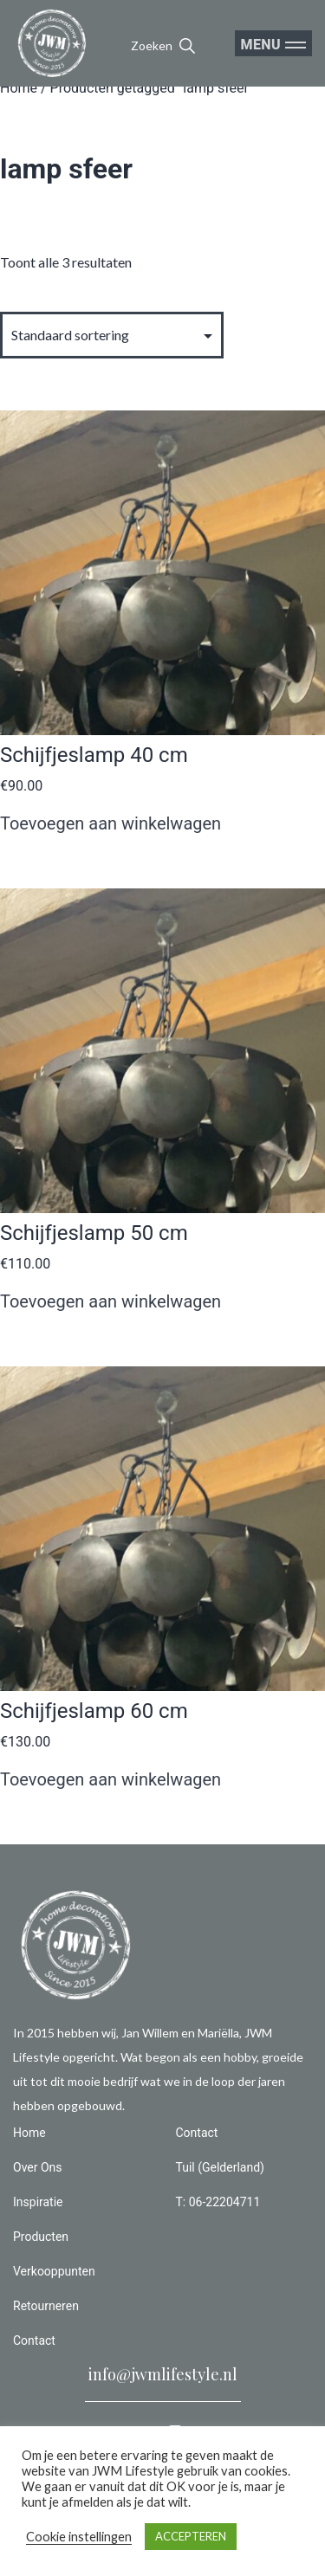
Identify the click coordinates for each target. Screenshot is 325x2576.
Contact (34, 2340)
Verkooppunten (54, 2271)
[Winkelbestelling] (112, 335)
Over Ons (37, 2167)
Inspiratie (38, 2202)
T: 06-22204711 (218, 2202)
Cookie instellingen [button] (79, 2536)
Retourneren (46, 2306)
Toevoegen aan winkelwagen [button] (110, 823)
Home (18, 88)
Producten (40, 2237)
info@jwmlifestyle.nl (162, 2374)
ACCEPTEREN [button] (190, 2536)
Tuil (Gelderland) (220, 2167)
